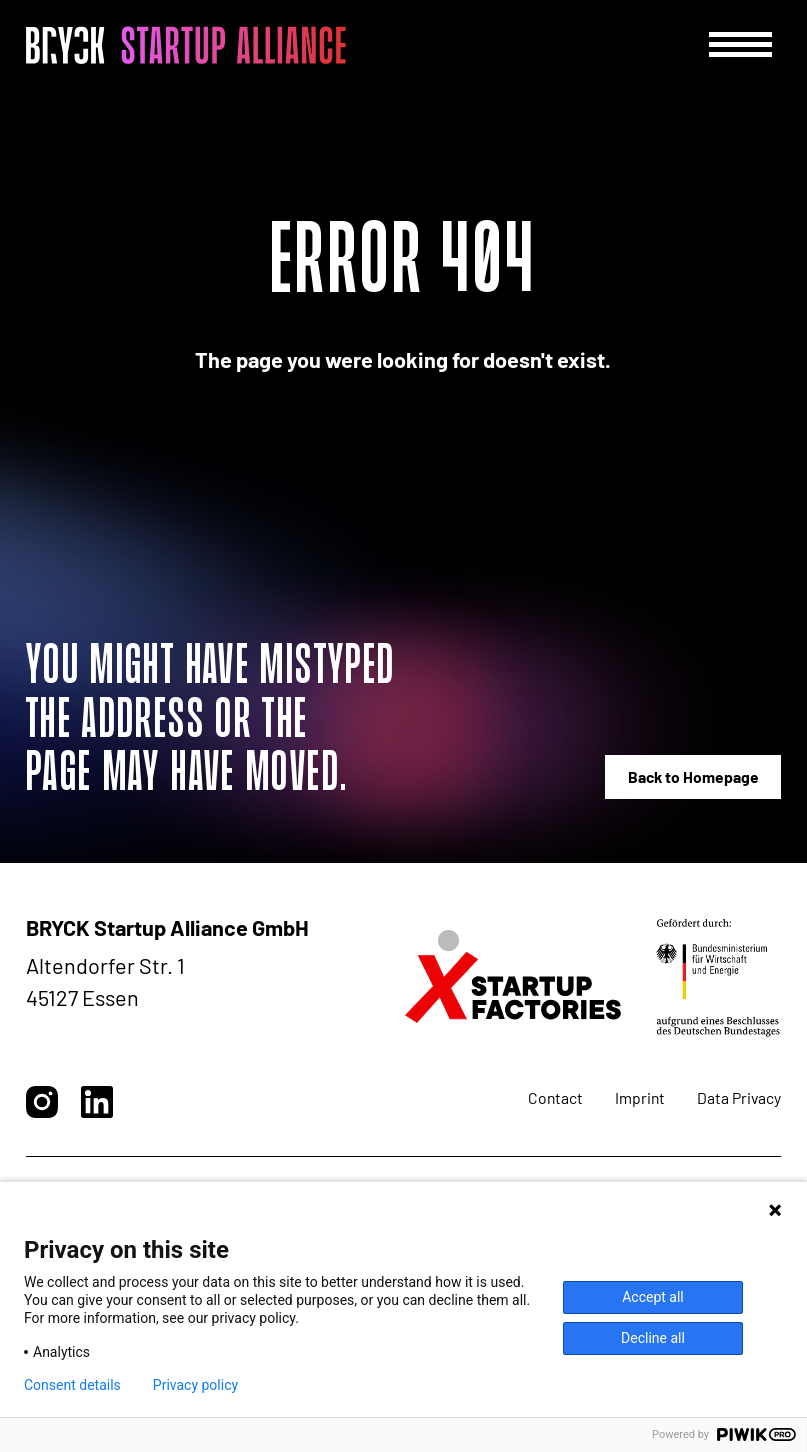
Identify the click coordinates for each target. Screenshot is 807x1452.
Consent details (72, 1385)
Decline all (653, 1338)
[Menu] (740, 44)
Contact (555, 1097)
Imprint (640, 1097)
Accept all (653, 1297)
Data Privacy (739, 1097)
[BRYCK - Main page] (186, 45)
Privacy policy (195, 1385)
